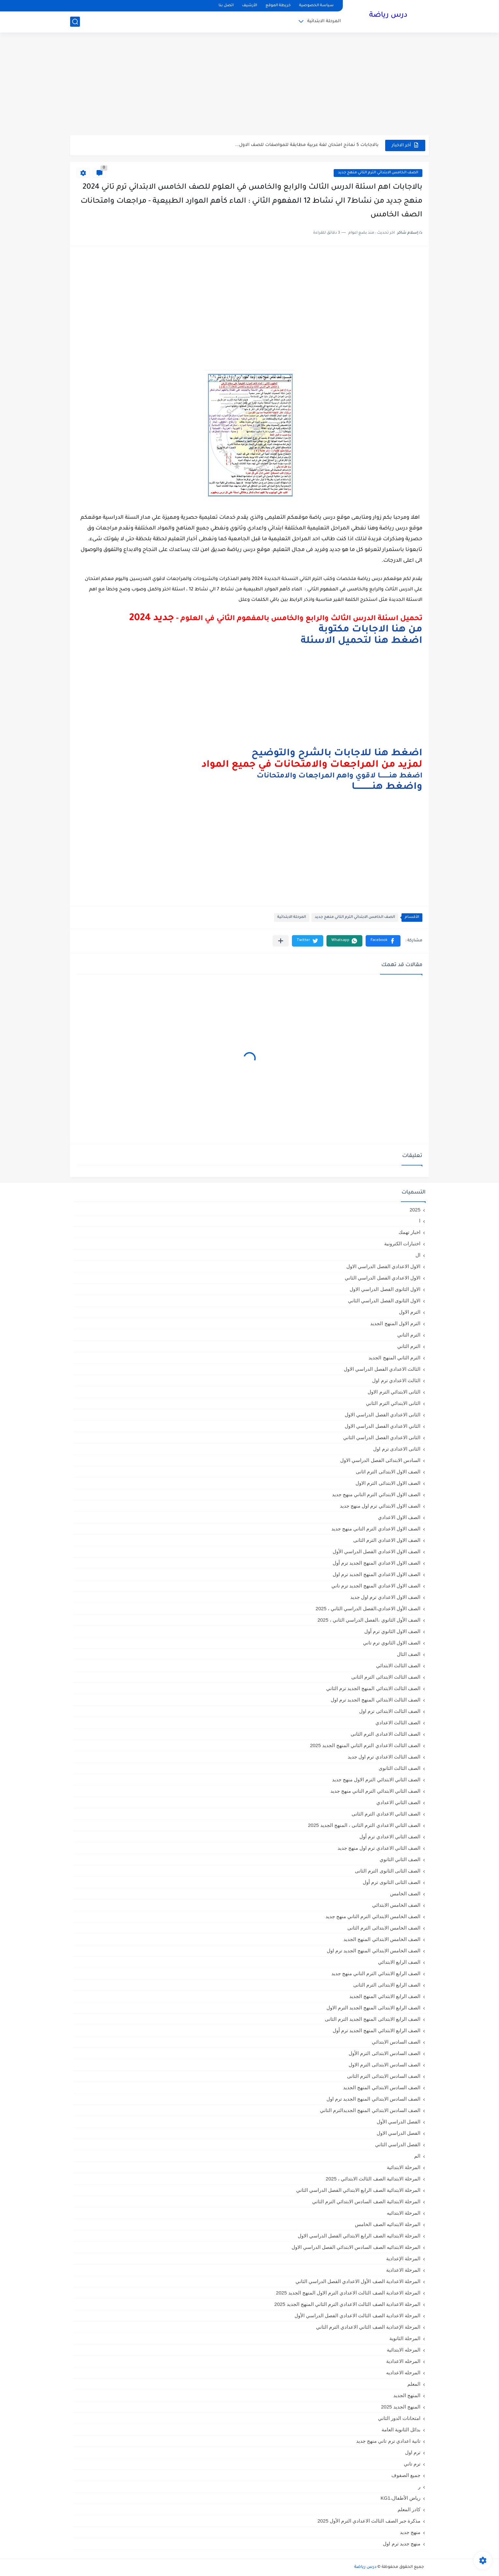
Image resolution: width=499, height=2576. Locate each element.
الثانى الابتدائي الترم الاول (394, 1392)
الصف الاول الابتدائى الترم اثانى (388, 1471)
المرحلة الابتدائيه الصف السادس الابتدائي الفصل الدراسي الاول (356, 2247)
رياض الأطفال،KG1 (400, 2498)
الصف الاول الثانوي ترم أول (392, 1631)
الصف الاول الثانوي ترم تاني (391, 1642)
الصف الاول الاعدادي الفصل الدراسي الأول (376, 1551)
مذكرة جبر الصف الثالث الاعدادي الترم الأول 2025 (368, 2521)
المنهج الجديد (406, 2395)
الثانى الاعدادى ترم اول (396, 1449)
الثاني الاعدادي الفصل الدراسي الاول (382, 1426)
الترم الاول (409, 1312)
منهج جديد (410, 2532)
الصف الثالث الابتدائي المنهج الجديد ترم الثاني (373, 1688)
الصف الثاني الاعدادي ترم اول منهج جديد (379, 1848)
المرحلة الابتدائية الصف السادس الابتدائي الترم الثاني (366, 2201)
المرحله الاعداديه (403, 2372)
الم (417, 2156)
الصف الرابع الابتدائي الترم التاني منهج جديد (375, 1973)
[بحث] (75, 22)
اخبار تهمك (409, 1232)
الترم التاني (408, 1335)
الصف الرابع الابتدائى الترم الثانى (386, 1985)
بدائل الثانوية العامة (401, 2429)
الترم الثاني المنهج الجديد (394, 1357)
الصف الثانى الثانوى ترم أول (391, 1882)
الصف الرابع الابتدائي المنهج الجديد (384, 1996)
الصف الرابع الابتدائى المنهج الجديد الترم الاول (373, 2007)
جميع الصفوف (405, 2475)
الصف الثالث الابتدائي (398, 1665)
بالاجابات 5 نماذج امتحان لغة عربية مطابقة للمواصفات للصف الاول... (307, 145)
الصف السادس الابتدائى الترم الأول (384, 2053)
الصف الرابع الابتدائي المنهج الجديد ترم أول (376, 2030)
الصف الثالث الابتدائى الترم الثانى (385, 1677)
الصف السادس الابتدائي (396, 2042)
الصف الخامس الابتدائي (396, 1905)
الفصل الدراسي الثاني (397, 2144)
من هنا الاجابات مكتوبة (370, 630)
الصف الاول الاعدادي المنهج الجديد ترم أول (376, 1563)
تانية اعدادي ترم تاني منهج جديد (388, 2441)
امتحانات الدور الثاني (399, 2418)
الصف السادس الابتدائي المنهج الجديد (381, 2087)
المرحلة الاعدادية (403, 2270)
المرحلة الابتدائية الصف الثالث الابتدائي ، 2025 (373, 2178)
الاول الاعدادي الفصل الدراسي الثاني (382, 1278)
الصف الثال (408, 1654)
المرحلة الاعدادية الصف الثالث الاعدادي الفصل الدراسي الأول (357, 2315)
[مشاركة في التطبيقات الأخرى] (281, 941)
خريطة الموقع (278, 6)
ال (418, 1255)
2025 (415, 1209)
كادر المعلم (409, 2509)
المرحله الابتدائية (403, 2349)
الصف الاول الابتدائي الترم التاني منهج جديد (376, 1494)
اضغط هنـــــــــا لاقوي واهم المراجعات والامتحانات (339, 776)
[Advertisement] (249, 84)
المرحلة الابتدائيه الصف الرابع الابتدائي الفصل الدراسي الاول (359, 2235)
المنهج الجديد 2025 (400, 2407)
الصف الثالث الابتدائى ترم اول (389, 1711)
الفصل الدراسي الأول (398, 2121)
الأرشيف (249, 6)
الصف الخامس (405, 1893)
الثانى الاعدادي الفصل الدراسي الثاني (381, 1437)
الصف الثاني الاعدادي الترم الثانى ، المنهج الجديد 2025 (364, 1825)
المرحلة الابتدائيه (403, 2213)
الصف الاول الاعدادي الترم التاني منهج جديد (375, 1528)
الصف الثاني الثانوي (400, 1859)
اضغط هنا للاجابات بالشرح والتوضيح (336, 753)
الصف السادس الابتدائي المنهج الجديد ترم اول (373, 2099)
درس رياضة (388, 16)
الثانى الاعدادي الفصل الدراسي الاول (382, 1414)
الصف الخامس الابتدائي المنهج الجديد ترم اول (373, 1950)
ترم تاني (412, 2464)
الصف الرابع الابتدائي (399, 1962)
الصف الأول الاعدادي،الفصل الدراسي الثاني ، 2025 (368, 1608)
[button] (383, 941)
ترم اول (412, 2452)
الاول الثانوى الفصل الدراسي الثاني (384, 1300)
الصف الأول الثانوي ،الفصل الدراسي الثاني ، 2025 (368, 1620)
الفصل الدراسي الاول (398, 2133)
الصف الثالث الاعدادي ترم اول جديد (384, 1756)
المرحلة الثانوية (404, 2338)
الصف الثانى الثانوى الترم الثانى (387, 1871)
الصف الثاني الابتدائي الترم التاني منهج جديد (375, 1791)
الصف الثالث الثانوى (399, 1768)
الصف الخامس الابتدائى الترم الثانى (383, 1928)
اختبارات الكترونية (402, 1243)
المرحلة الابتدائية (324, 21)
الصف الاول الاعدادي (399, 1517)
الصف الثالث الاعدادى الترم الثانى (385, 1734)
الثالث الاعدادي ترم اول (396, 1380)
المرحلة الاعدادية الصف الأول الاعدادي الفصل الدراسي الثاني (357, 2281)
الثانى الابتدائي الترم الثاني (393, 1403)
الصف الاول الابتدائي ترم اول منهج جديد (380, 1506)
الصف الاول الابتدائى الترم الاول (387, 1483)
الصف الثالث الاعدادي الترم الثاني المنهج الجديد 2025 (365, 1745)
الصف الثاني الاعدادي (398, 1802)
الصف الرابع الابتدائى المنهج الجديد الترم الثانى (372, 2019)
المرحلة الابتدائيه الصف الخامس (387, 2224)
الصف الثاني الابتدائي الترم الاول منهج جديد (376, 1779)
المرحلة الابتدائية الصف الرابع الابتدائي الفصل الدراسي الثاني (358, 2190)
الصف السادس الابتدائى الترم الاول (384, 2064)
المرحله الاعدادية (403, 2361)
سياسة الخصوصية (316, 6)
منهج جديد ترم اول (401, 2543)
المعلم (413, 2384)
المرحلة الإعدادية (403, 2258)
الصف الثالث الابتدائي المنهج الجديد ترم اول (375, 1699)
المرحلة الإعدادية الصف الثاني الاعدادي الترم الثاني (368, 2327)
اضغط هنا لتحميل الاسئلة (361, 641)
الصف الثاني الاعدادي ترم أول (389, 1836)
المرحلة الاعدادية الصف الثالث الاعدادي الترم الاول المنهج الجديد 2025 (348, 2292)
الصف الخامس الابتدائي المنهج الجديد (381, 1939)
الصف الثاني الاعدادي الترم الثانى (386, 1813)
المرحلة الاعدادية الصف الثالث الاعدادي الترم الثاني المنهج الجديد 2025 (347, 2304)
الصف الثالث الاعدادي (397, 1722)
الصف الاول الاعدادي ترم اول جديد (385, 1597)
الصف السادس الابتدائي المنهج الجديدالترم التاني (370, 2110)
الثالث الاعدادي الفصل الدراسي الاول (382, 1369)
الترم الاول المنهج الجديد (395, 1323)
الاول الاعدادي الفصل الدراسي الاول (383, 1266)
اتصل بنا (226, 6)
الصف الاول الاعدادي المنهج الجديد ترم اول (376, 1574)
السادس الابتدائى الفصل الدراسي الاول (380, 1460)
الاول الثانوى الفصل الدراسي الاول (385, 1289)
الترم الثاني (408, 1346)
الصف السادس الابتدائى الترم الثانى (383, 2076)
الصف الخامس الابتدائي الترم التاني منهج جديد (378, 173)
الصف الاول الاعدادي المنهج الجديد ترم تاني (375, 1585)
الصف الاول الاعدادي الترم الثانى (386, 1540)
